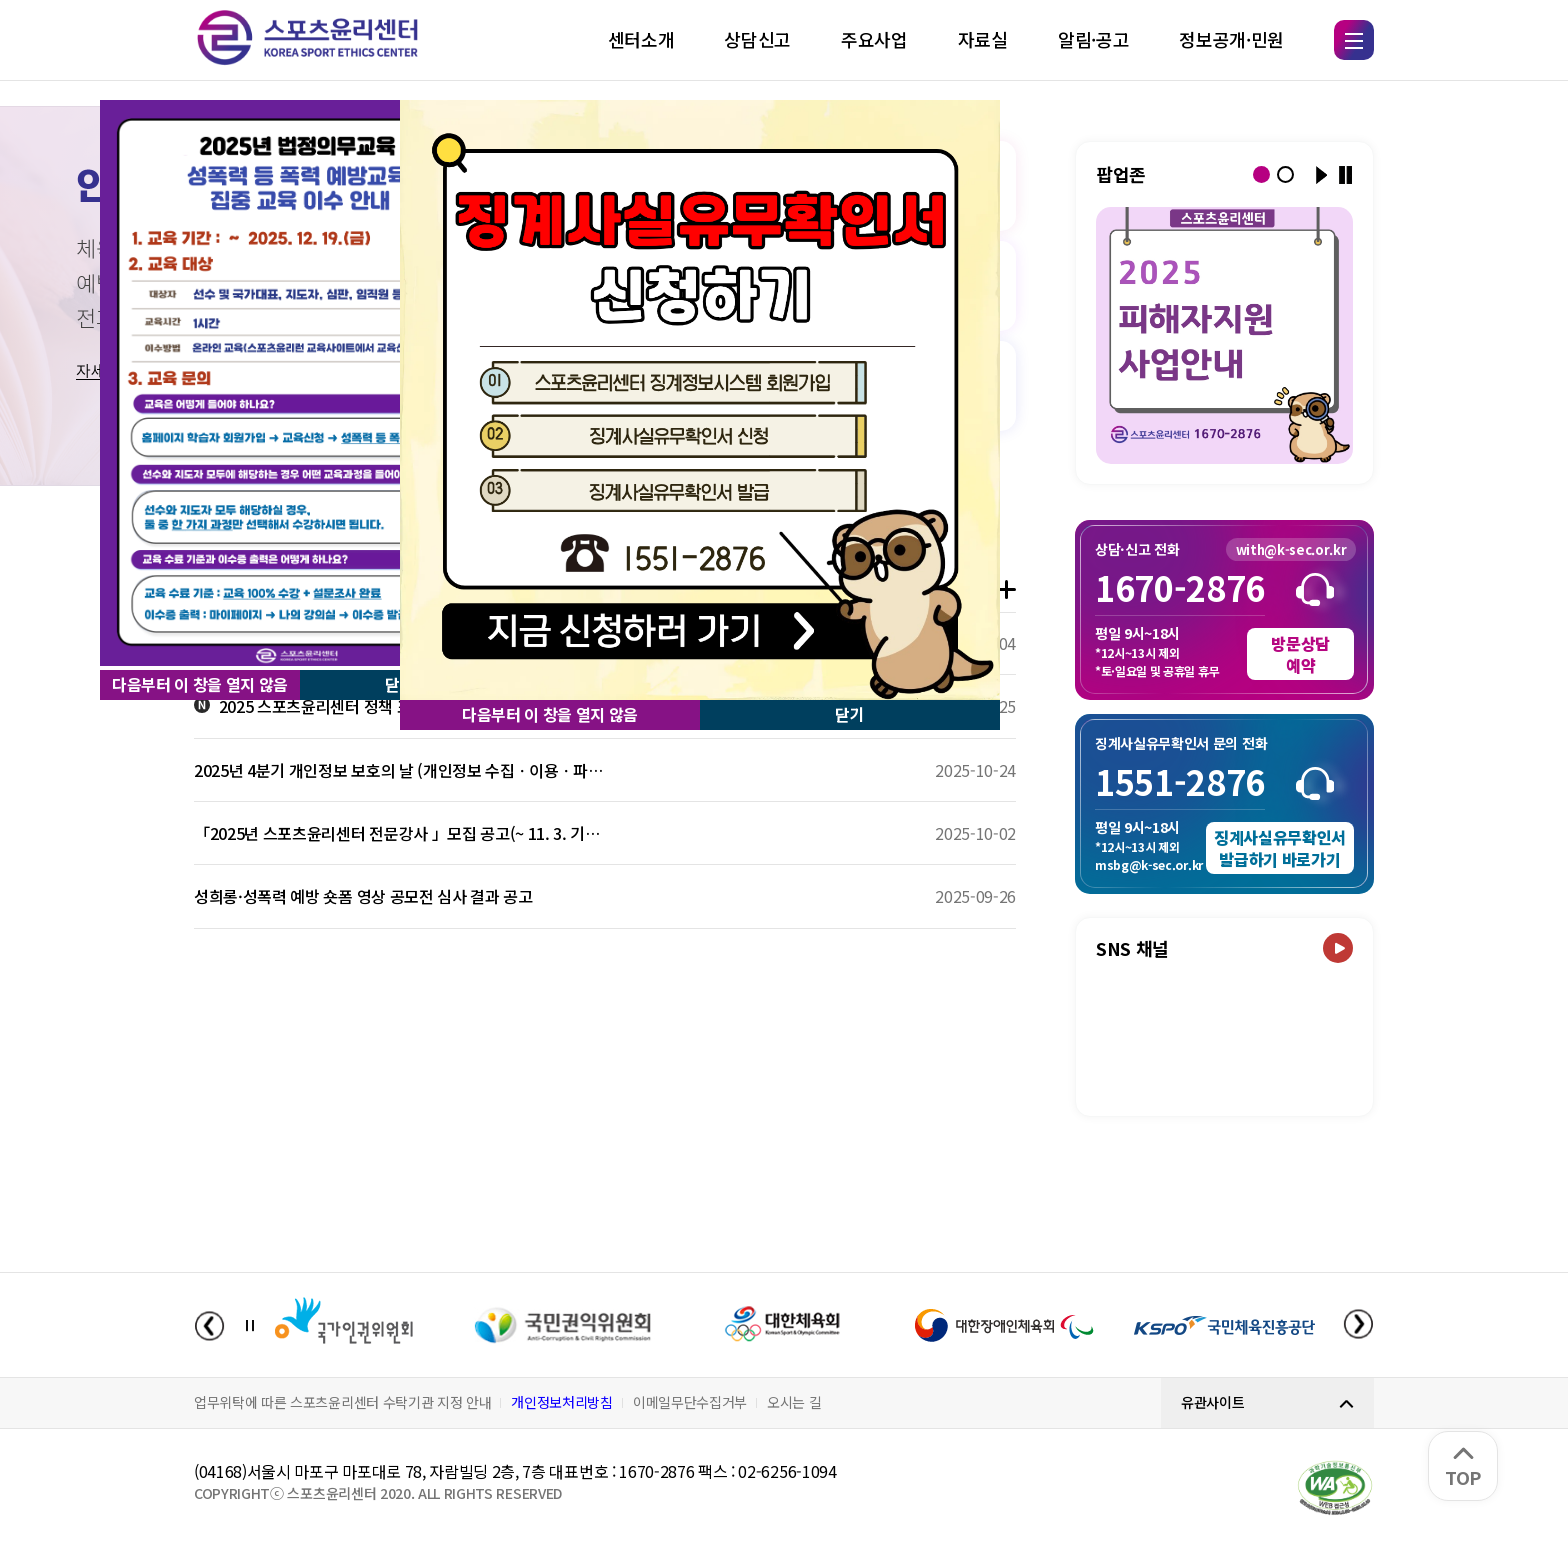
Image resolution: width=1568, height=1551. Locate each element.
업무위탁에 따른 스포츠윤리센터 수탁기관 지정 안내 (342, 1402)
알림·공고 (1093, 39)
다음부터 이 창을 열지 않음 (200, 684)
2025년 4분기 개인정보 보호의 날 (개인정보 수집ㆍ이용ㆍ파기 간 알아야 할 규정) (399, 770)
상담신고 (757, 39)
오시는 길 (794, 1402)
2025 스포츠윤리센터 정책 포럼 (310, 706)
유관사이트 (1212, 1402)
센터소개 (641, 39)
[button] (1261, 174)
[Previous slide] (209, 1325)
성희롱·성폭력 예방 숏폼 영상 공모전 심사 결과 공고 (363, 896)
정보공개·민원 (1231, 39)
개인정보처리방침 (561, 1402)
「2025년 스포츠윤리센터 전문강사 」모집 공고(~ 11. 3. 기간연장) (399, 833)
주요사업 (874, 39)
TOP (1463, 1468)
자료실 (983, 39)
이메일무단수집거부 (690, 1402)
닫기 (849, 714)
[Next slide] (1358, 1325)
